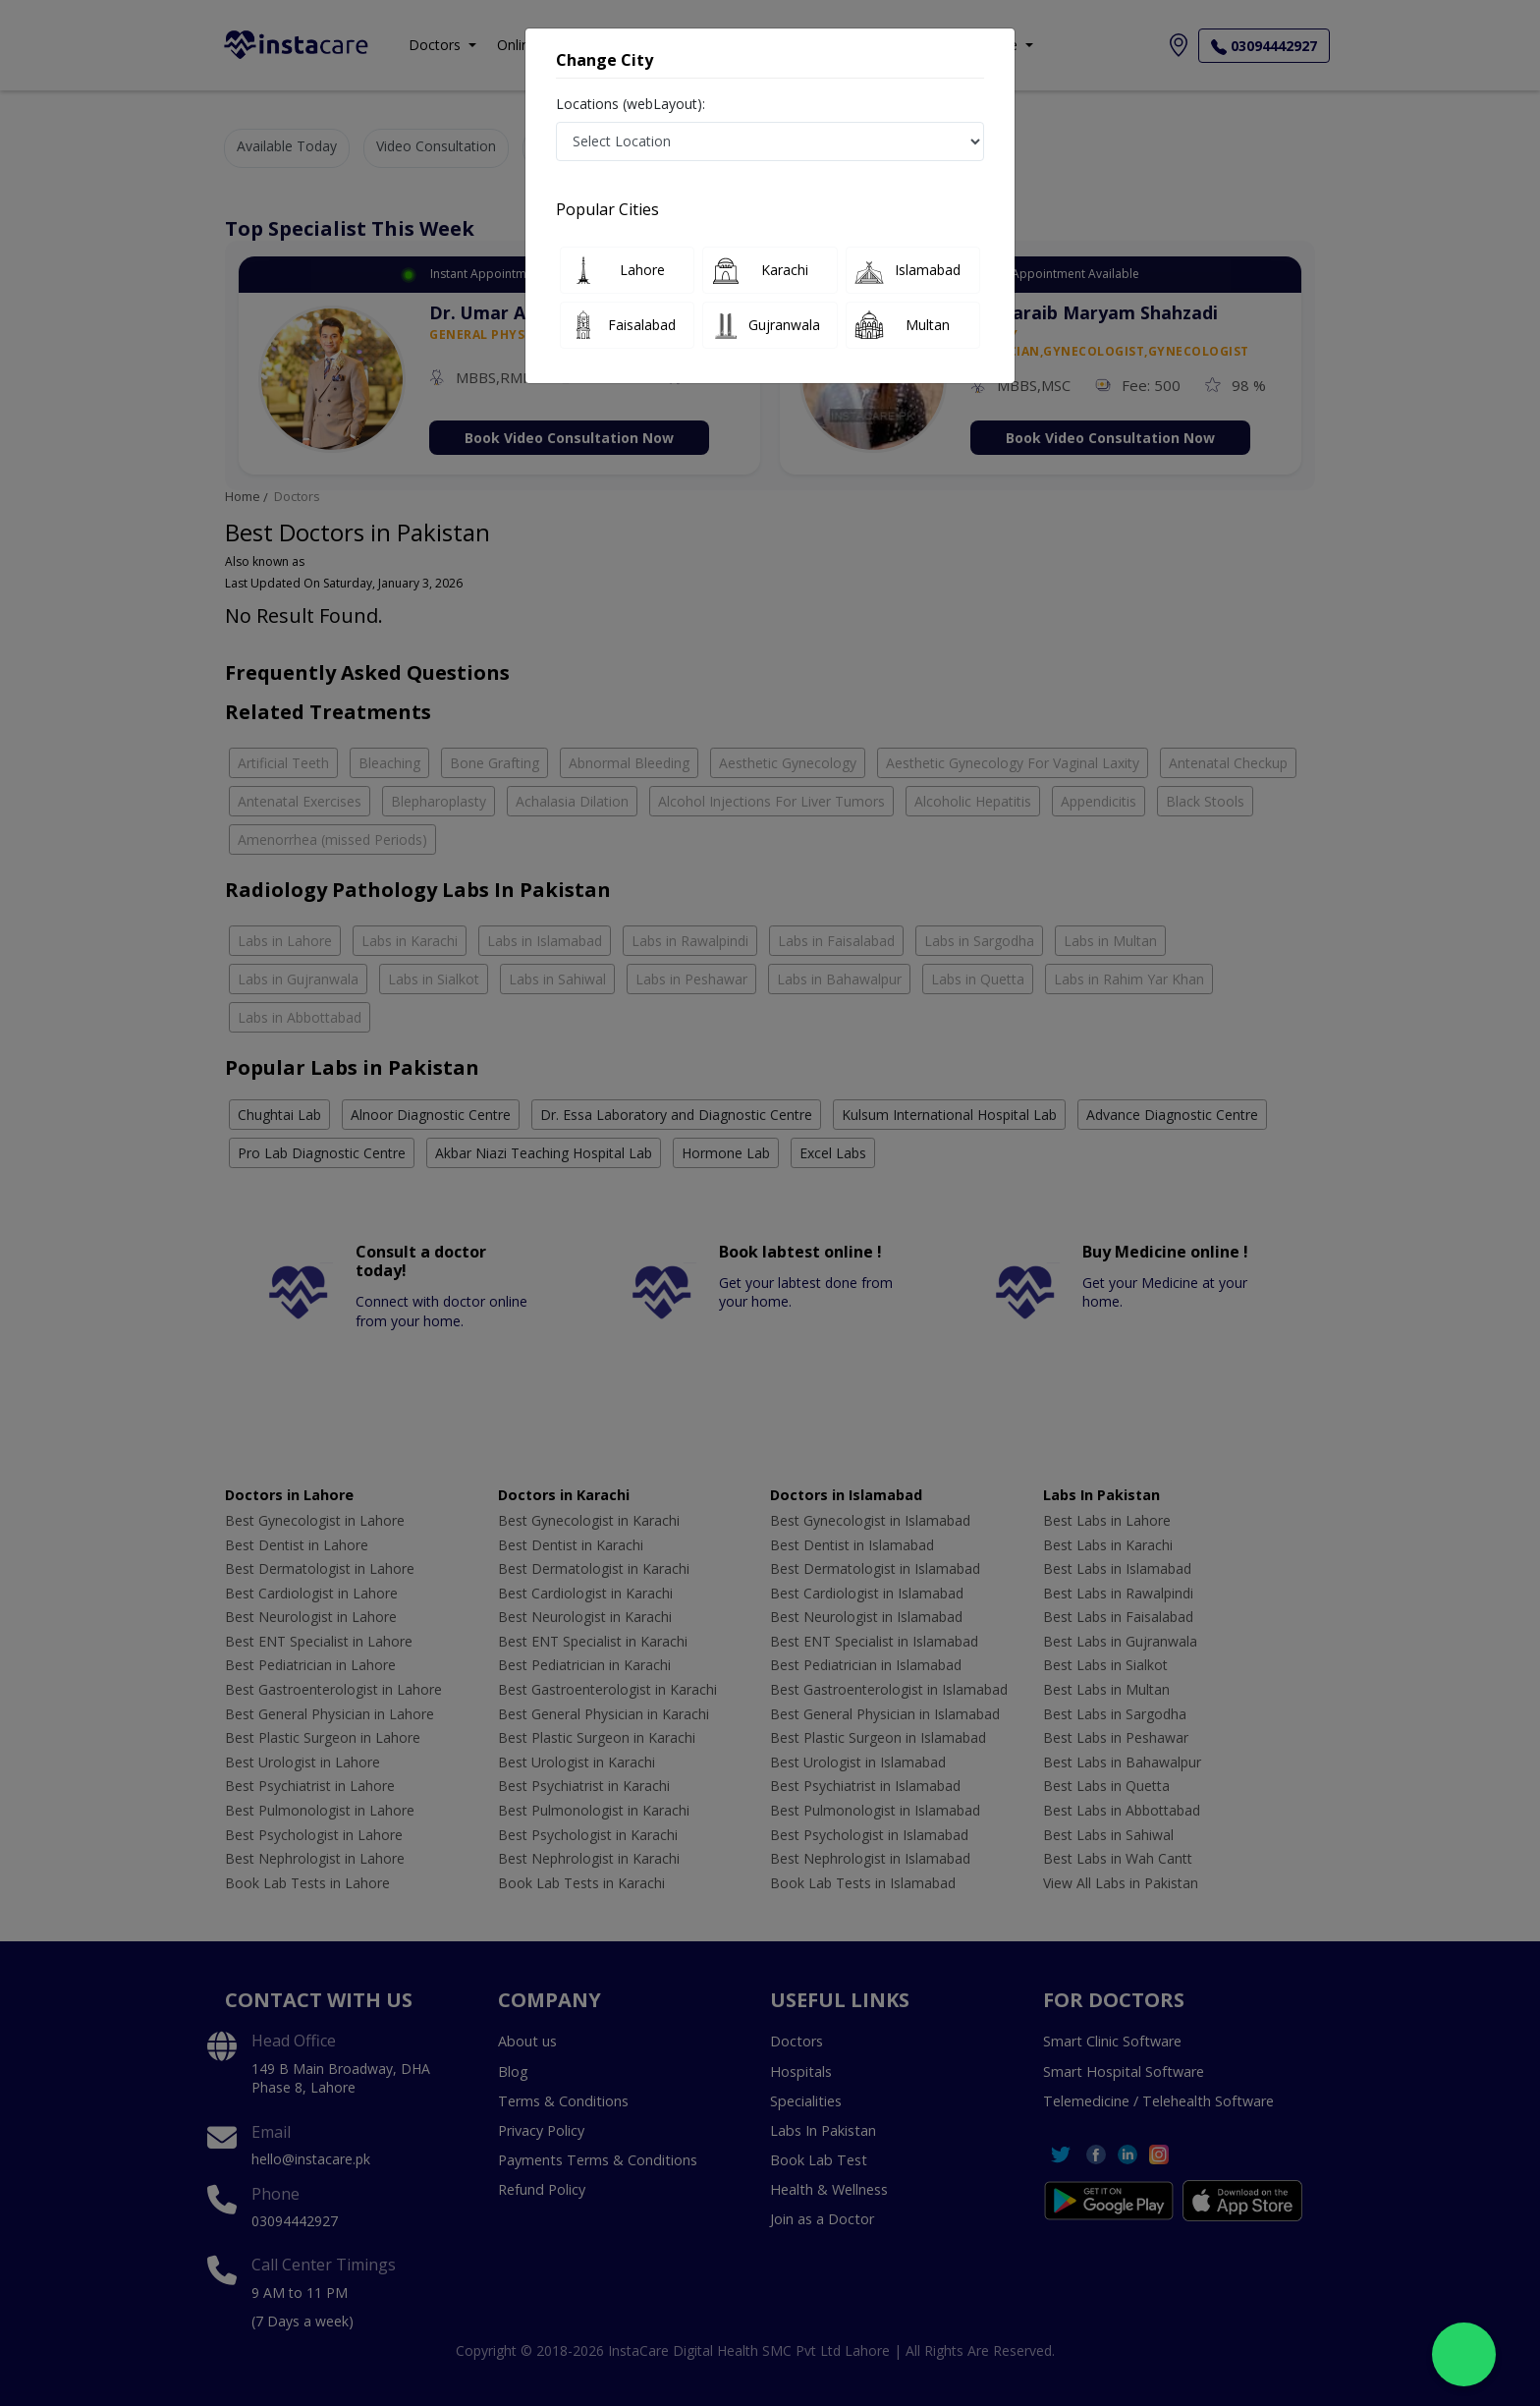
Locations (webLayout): (630, 103)
